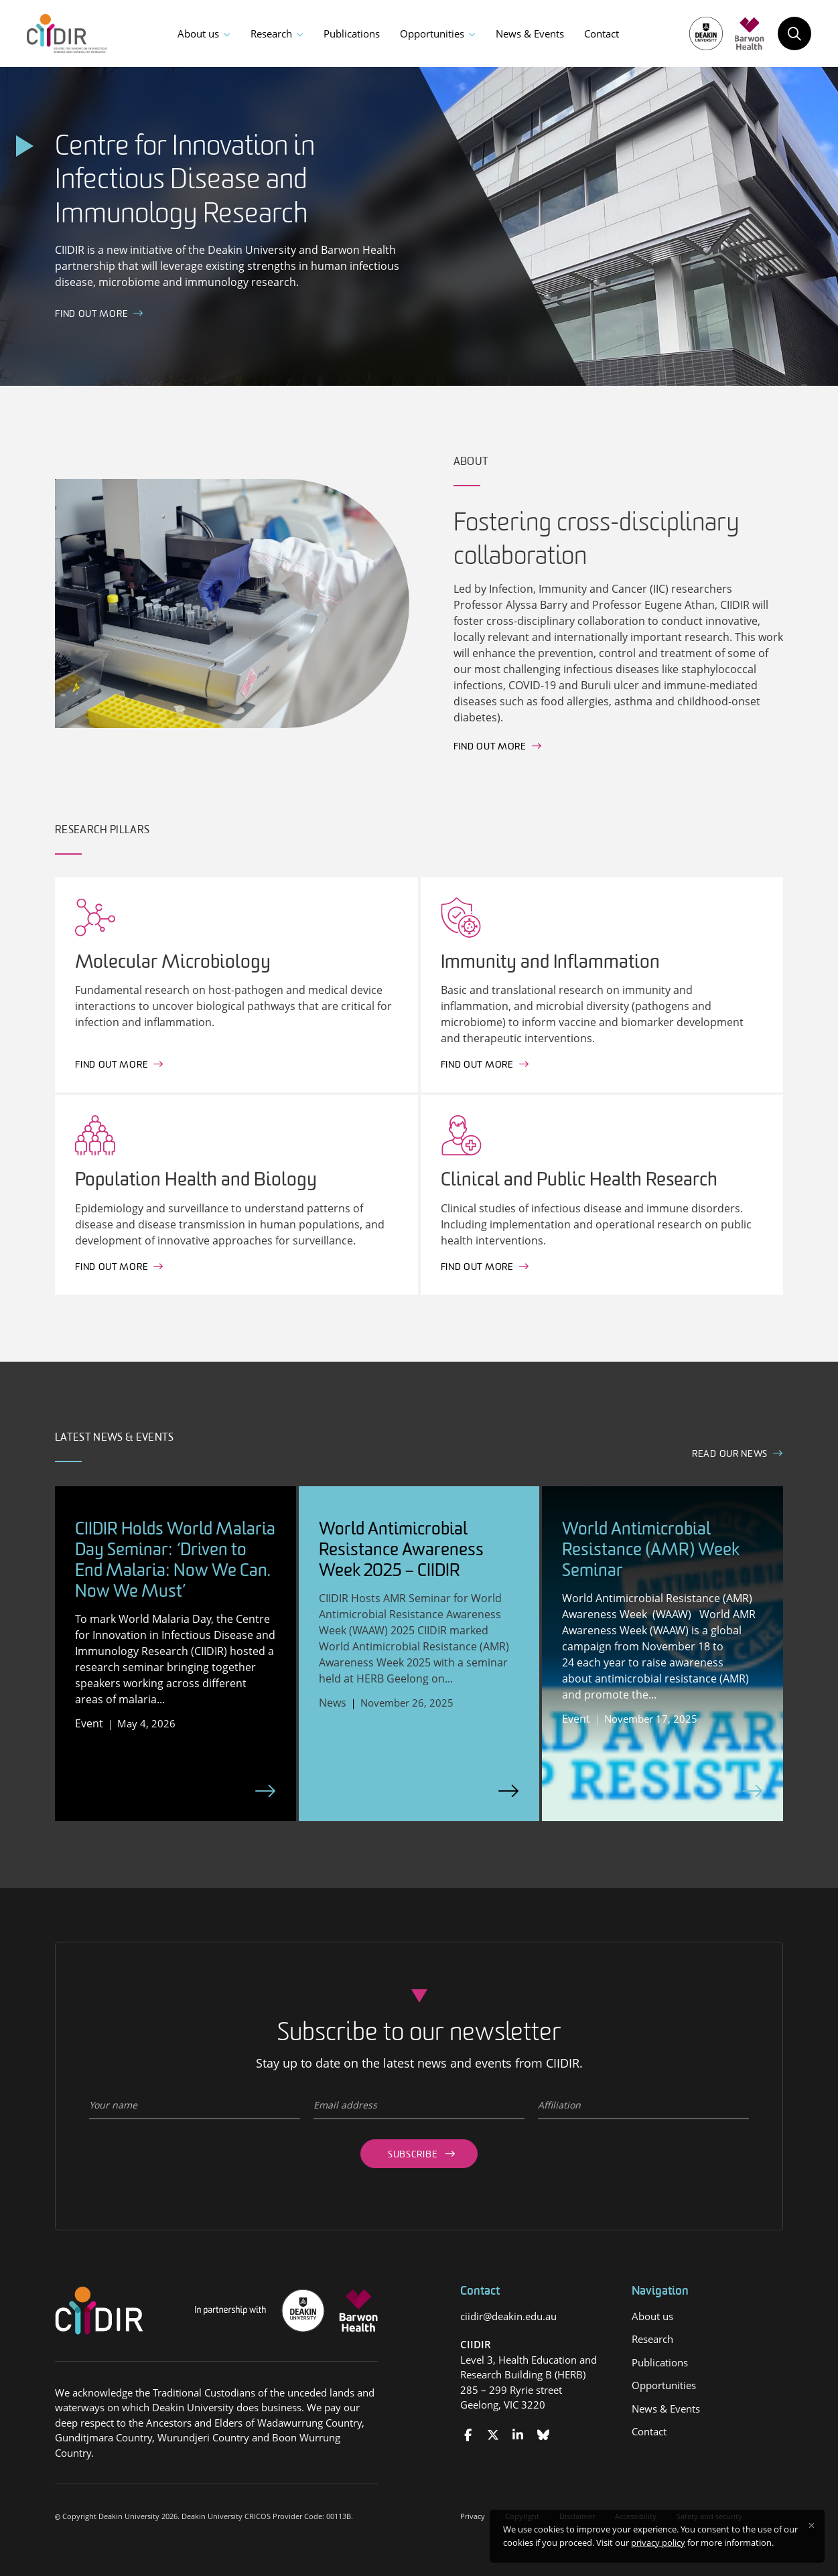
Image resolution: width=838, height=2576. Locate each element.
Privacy (472, 2516)
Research (271, 33)
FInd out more (91, 314)
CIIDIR (475, 2344)
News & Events (530, 33)
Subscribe (412, 2155)
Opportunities (432, 33)
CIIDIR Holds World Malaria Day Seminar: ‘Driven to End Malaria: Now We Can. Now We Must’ (175, 1561)
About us (198, 33)
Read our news (730, 1454)
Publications (352, 33)
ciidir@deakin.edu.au (508, 2316)
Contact (601, 33)
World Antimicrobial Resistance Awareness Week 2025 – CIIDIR (401, 1551)
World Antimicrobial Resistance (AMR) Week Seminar (651, 1551)
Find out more (490, 747)
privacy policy (658, 2542)
